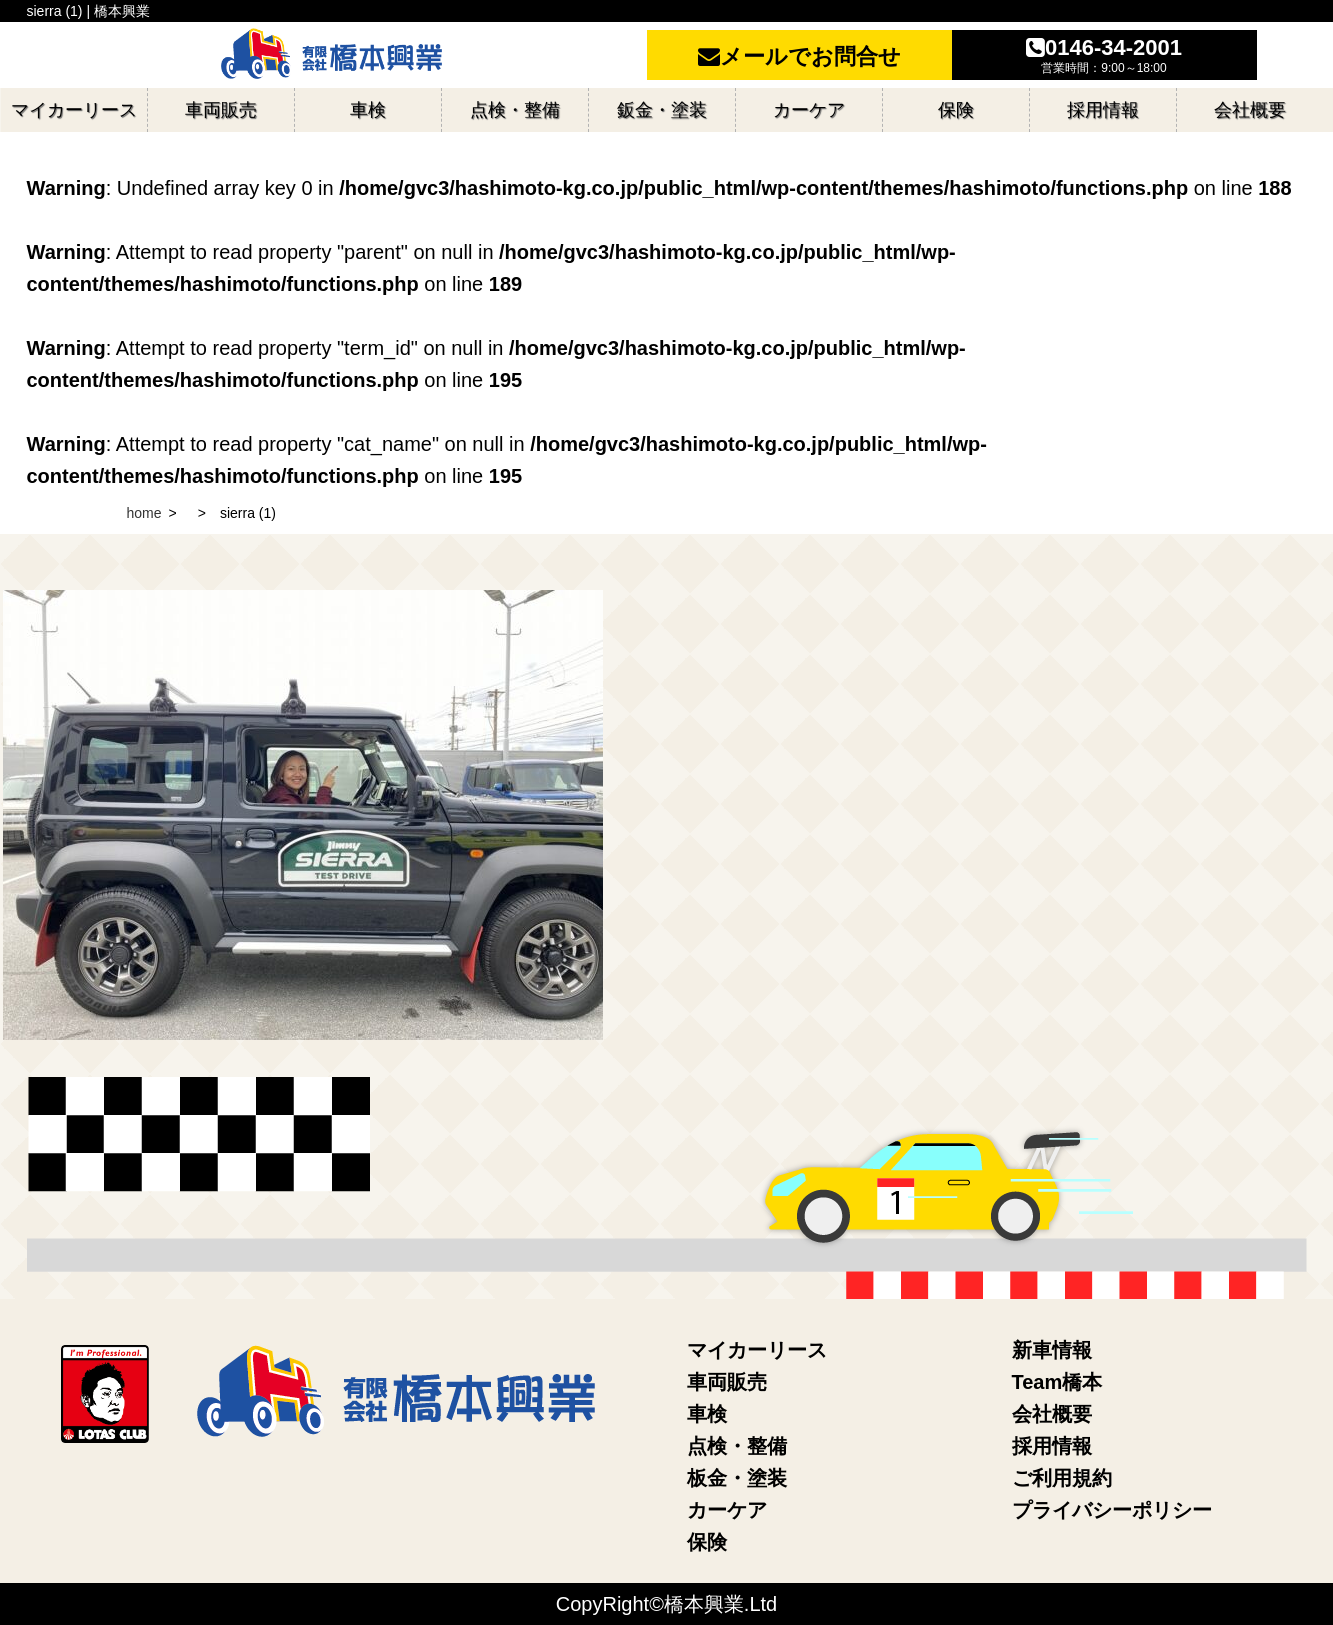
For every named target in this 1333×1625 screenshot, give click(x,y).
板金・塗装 (737, 1478)
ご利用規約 (1062, 1478)
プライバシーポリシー (1112, 1510)
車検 (707, 1414)
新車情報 (1052, 1350)
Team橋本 (1057, 1382)
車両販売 (727, 1382)
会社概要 (1052, 1414)
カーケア (727, 1510)
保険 (707, 1542)
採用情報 (1052, 1446)
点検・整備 (737, 1446)
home (144, 513)
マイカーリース (757, 1350)
